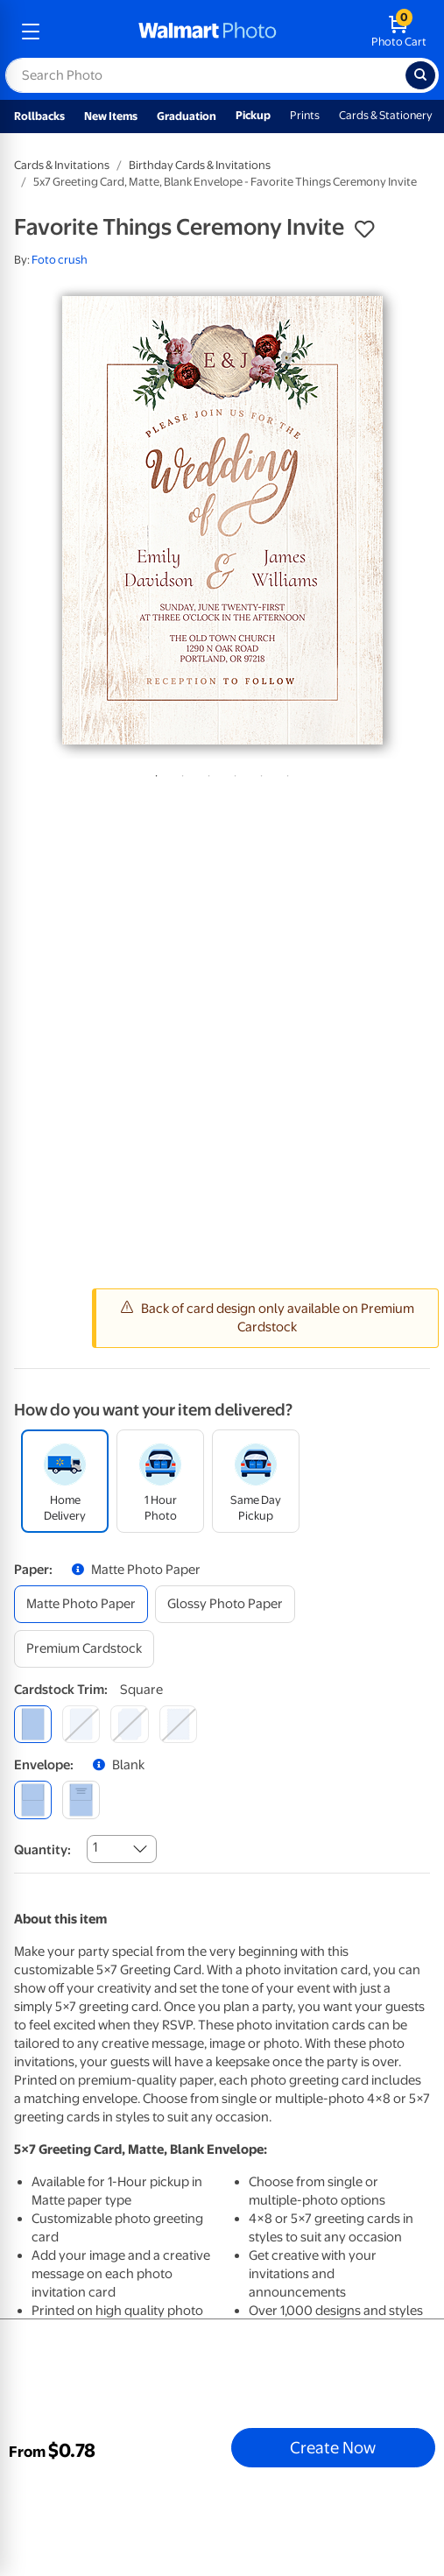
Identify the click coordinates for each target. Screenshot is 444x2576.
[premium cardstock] (84, 1649)
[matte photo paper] (81, 1604)
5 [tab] (258, 772)
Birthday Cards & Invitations (200, 165)
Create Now (333, 2447)
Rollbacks (39, 116)
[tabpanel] (222, 520)
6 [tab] (284, 772)
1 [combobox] (95, 1847)
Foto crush (60, 259)
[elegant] (129, 1724)
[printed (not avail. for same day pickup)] (81, 1799)
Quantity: (42, 1850)
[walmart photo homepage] (207, 31)
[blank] (33, 1799)
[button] (364, 229)
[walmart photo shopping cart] (399, 31)
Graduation (186, 116)
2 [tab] (179, 772)
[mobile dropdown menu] (31, 31)
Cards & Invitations (61, 165)
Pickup (253, 115)
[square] (33, 1724)
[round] (81, 1724)
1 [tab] (153, 772)
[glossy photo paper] (225, 1604)
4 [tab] (232, 772)
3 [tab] (206, 772)
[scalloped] (178, 1724)
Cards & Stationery (386, 115)
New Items (110, 116)
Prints (305, 115)
